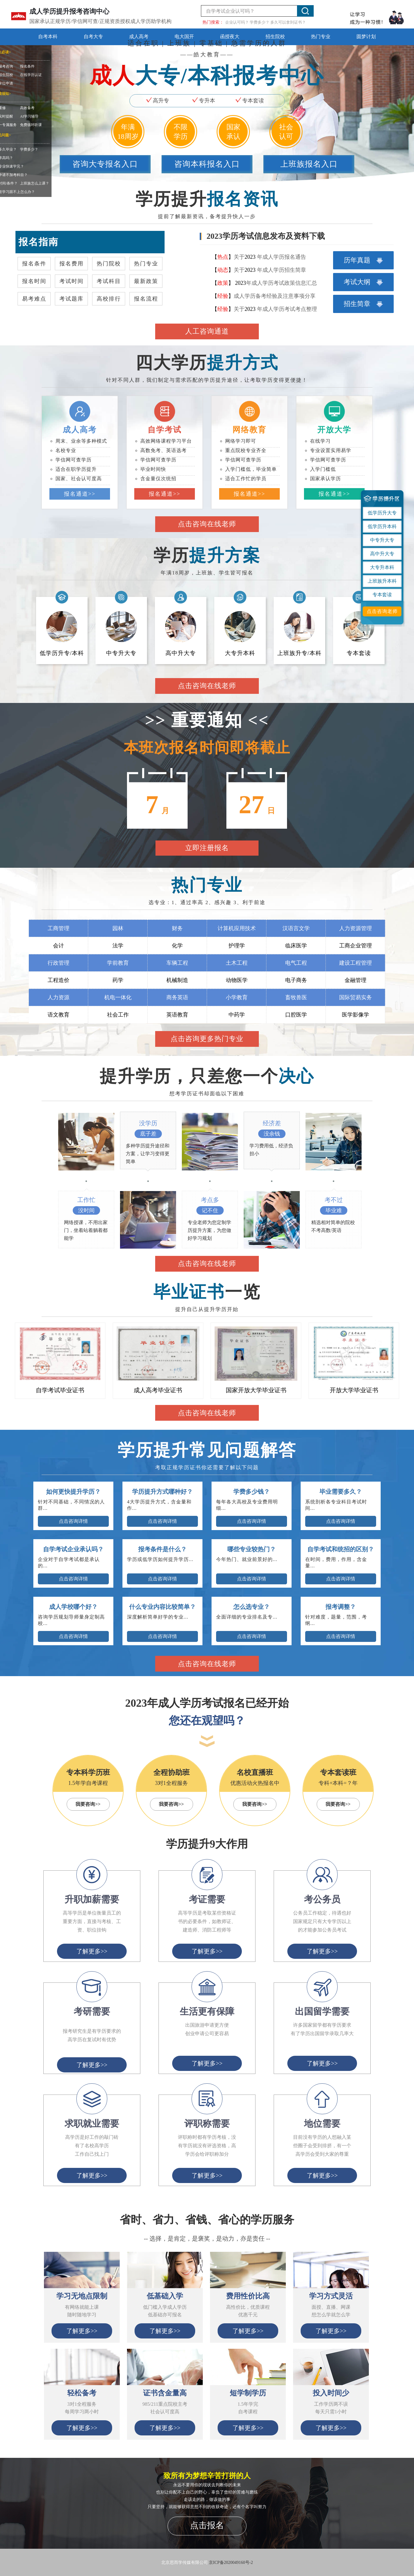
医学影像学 (355, 1015)
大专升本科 (382, 567)
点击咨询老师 (382, 611)
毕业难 (334, 1210)
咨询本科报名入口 (207, 164)
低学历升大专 (382, 512)
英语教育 (177, 1015)
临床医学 (296, 946)
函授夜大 (229, 36)
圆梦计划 (366, 36)
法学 (117, 946)
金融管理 (355, 980)
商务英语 (177, 997)
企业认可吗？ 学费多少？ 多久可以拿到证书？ (265, 22)
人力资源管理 (355, 928)
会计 (58, 946)
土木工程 (237, 963)
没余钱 (272, 1134)
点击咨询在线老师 (207, 524)
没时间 (86, 1210)
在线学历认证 (31, 75)
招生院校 (275, 36)
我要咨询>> (87, 1804)
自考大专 (93, 36)
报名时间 (34, 281)
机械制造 (177, 980)
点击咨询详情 (73, 1521)
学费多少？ (29, 149)
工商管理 (58, 928)
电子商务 (296, 980)
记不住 (210, 1210)
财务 (177, 928)
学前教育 (118, 963)
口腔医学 (296, 1015)
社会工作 (118, 1015)
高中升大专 (382, 553)
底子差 (148, 1134)
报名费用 (71, 264)
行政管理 (58, 963)
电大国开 (184, 36)
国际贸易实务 (355, 997)
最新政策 (146, 281)
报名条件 (27, 66)
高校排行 (109, 299)
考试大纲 (363, 282)
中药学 (237, 1015)
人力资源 (58, 997)
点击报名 (207, 2525)
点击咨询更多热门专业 (207, 1039)
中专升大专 (382, 540)
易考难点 (34, 299)
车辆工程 (177, 963)
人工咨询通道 (207, 331)
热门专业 (320, 36)
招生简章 (363, 304)
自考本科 (48, 36)
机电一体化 (118, 997)
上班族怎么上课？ (34, 183)
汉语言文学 (296, 928)
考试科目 (109, 281)
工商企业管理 (355, 946)
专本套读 (382, 594)
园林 (117, 928)
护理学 (237, 946)
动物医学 (237, 980)
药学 (117, 980)
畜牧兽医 (296, 997)
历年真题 (363, 260)
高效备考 (27, 108)
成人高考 (139, 36)
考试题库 (71, 299)
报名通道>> (79, 494)
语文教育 (58, 1015)
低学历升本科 (382, 526)
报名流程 (146, 299)
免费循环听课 (31, 125)
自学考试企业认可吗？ (230, 11)
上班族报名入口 (309, 164)
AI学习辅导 (29, 116)
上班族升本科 (382, 581)
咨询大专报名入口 (105, 164)
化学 (177, 946)
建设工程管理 (355, 963)
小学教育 (237, 997)
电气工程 (296, 963)
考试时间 (71, 281)
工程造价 (58, 980)
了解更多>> (82, 2331)
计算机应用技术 (237, 928)
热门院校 (109, 264)
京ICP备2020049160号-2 (231, 2562)
